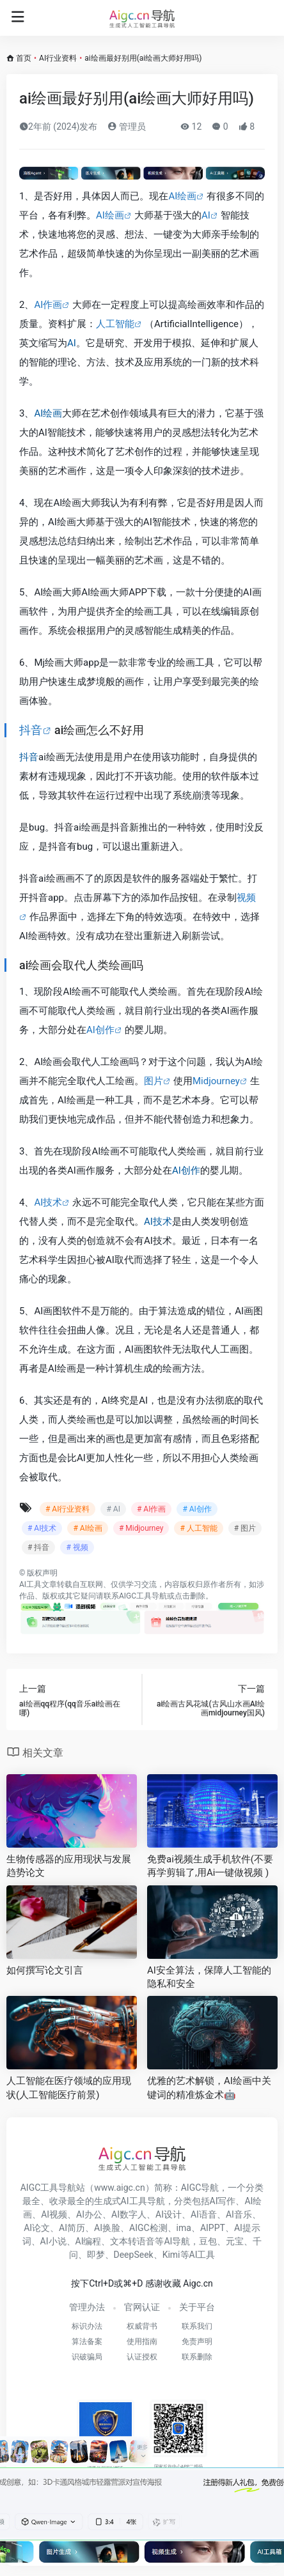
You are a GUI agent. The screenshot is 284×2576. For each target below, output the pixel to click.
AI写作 (223, 2201)
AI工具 (30, 1584)
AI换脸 (107, 2228)
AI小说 (53, 2241)
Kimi (171, 2255)
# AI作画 (151, 1509)
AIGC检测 (148, 2228)
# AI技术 (42, 1528)
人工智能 (115, 324)
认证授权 (142, 2356)
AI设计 (168, 2214)
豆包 (208, 2241)
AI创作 (100, 1030)
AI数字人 (128, 2214)
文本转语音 (132, 2241)
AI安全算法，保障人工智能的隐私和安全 (209, 1977)
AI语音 (204, 2214)
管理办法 (87, 2307)
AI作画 (48, 304)
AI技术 (48, 1202)
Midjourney (216, 1081)
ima (184, 2228)
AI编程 (88, 2241)
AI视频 (54, 2214)
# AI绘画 (87, 1528)
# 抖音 (38, 1547)
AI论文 (37, 2228)
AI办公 (89, 2214)
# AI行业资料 (67, 1509)
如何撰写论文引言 (44, 1970)
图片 (153, 1081)
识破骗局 (87, 2356)
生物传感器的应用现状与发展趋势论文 (68, 1865)
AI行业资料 (58, 58)
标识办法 (87, 2326)
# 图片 (245, 1528)
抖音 (30, 730)
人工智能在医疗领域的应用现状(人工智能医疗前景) (68, 2087)
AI (205, 215)
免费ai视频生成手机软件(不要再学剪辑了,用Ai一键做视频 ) (210, 1865)
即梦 (96, 2255)
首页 (23, 58)
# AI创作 (196, 1509)
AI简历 (72, 2228)
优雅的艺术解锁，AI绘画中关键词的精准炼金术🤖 (209, 2087)
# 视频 (77, 1547)
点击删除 (190, 1595)
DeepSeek (134, 2255)
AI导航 (177, 2241)
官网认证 (142, 2307)
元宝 (235, 2241)
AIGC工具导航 (143, 1595)
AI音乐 (239, 2214)
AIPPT (212, 2228)
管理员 (126, 126)
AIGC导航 (200, 2187)
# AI (113, 1509)
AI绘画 (182, 196)
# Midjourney (141, 1528)
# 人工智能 (198, 1528)
